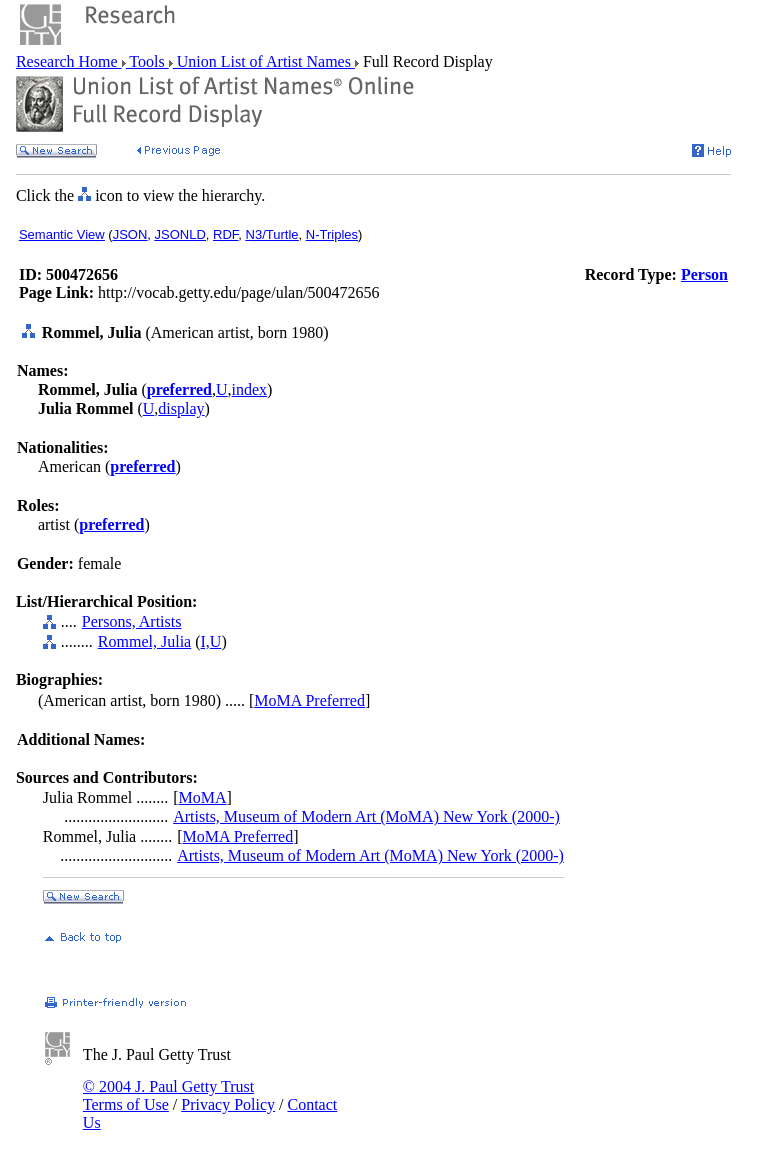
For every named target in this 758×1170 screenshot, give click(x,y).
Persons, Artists (132, 621)
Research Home (69, 61)
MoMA (203, 797)
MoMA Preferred (309, 700)
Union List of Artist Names (264, 61)
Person (704, 274)
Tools (147, 61)
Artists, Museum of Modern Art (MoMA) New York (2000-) (366, 816)
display (181, 408)
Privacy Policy (228, 1104)
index (250, 389)
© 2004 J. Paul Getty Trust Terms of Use (168, 1095)
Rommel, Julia (144, 641)
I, (205, 641)
